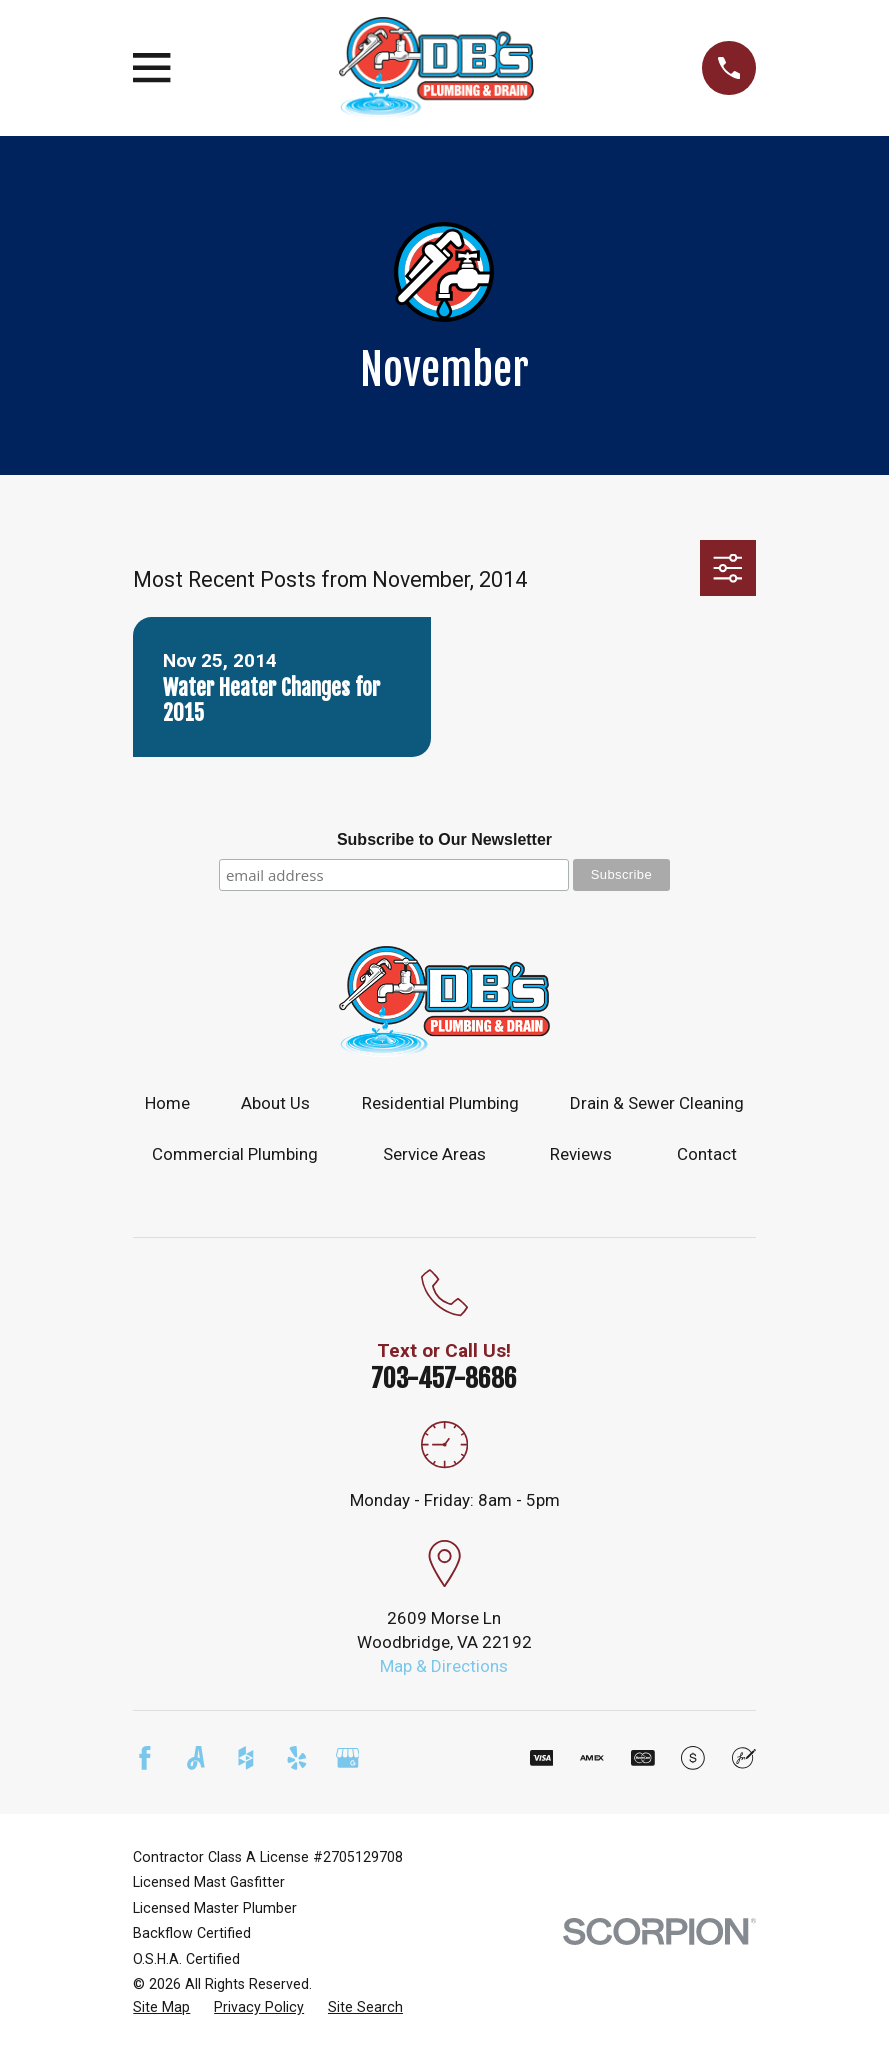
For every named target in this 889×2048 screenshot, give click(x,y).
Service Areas (434, 1154)
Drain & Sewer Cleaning (657, 1103)
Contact (707, 1154)
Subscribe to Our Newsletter (444, 839)
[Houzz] (246, 1758)
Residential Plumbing (440, 1103)
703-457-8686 (444, 1378)
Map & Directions (444, 1666)
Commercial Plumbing (235, 1154)
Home (167, 1103)
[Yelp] (297, 1758)
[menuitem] (161, 2008)
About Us (275, 1103)
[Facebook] (145, 1758)
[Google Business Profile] (348, 1758)
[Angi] (196, 1758)
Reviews (581, 1154)
